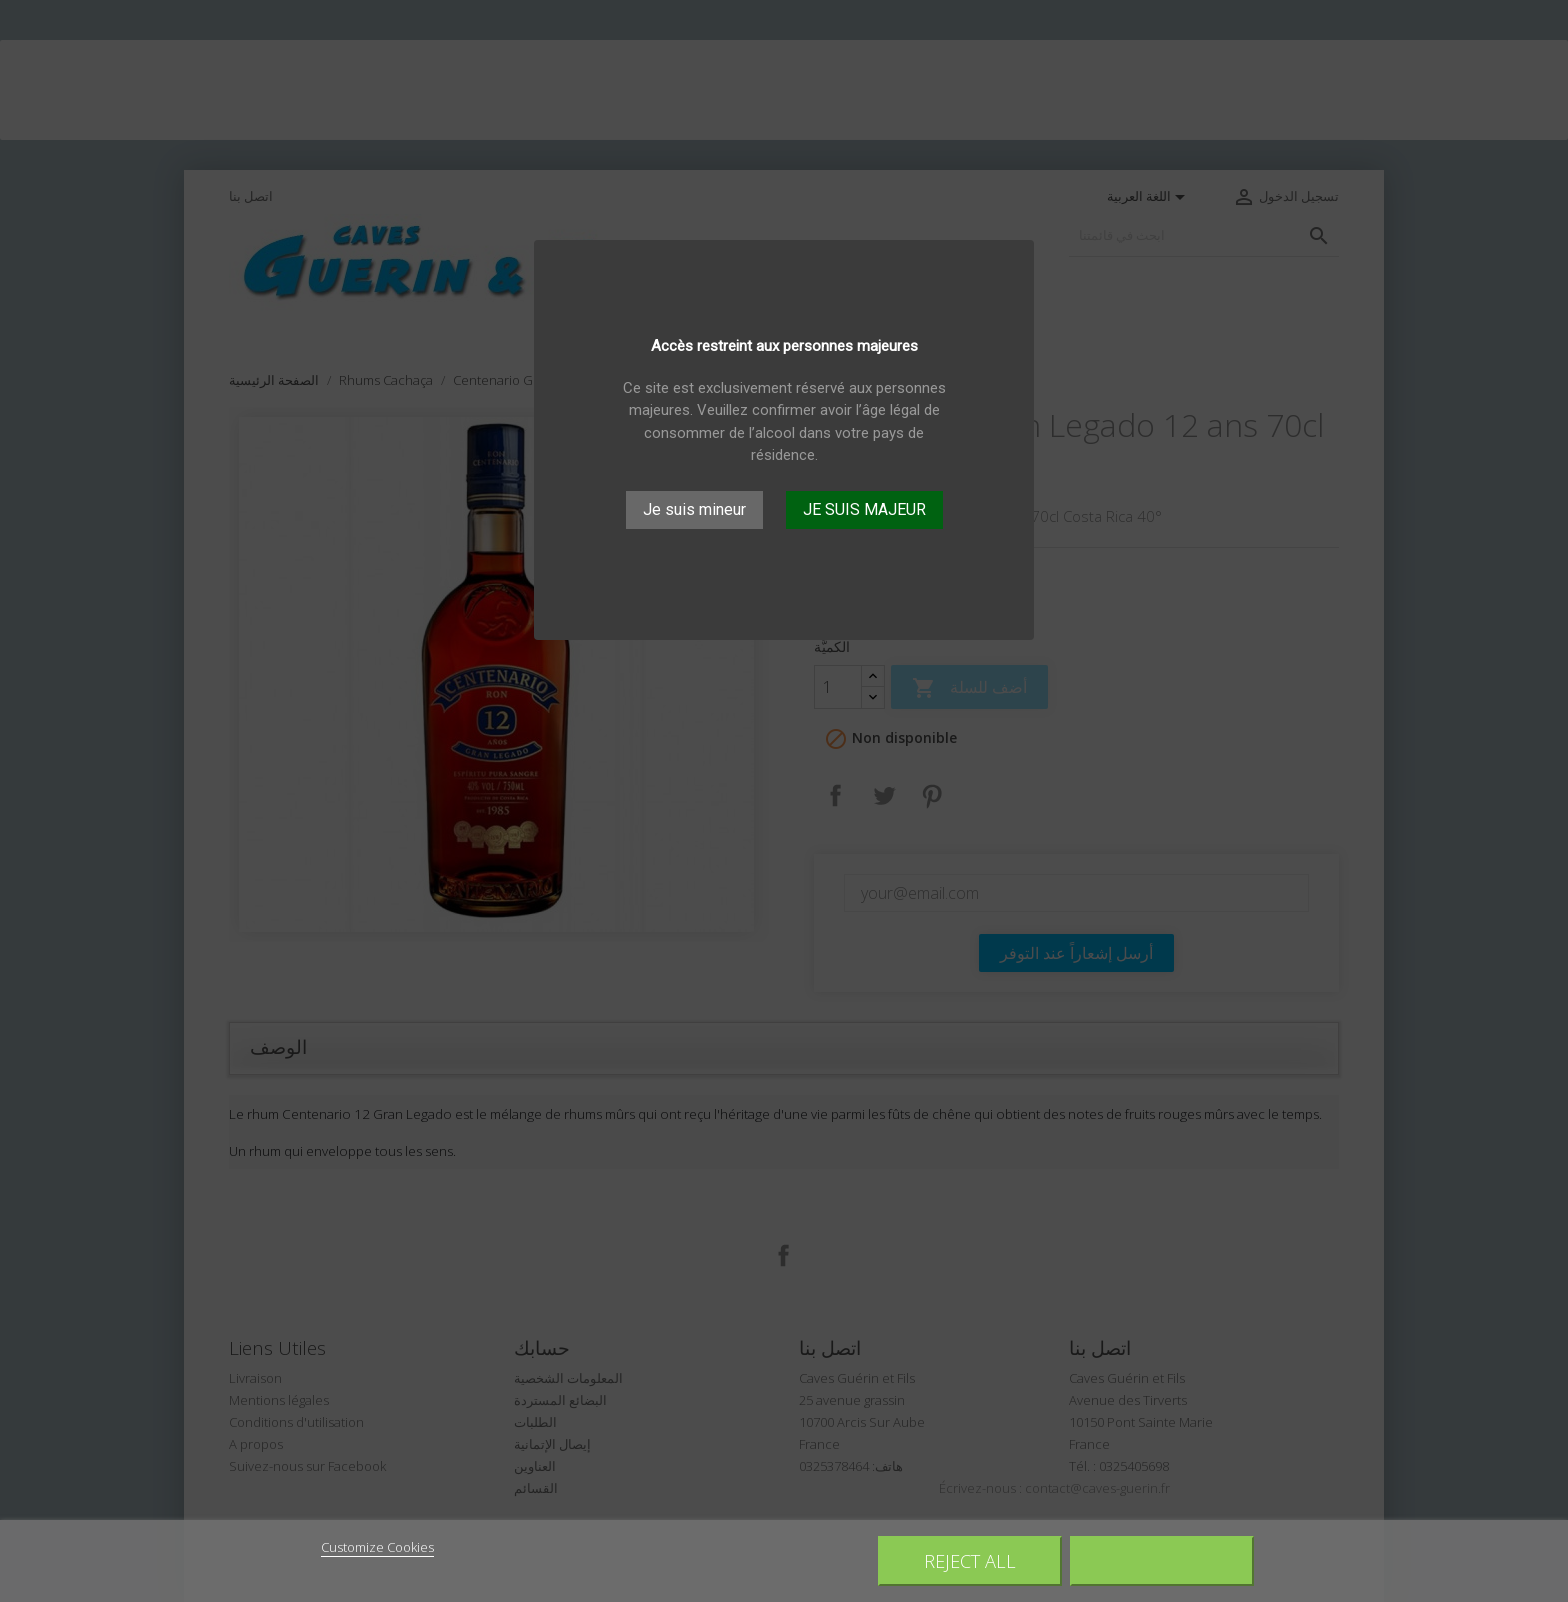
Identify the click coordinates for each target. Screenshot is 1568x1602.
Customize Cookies (377, 1547)
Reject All (970, 1560)
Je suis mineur (694, 509)
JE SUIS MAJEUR (864, 509)
